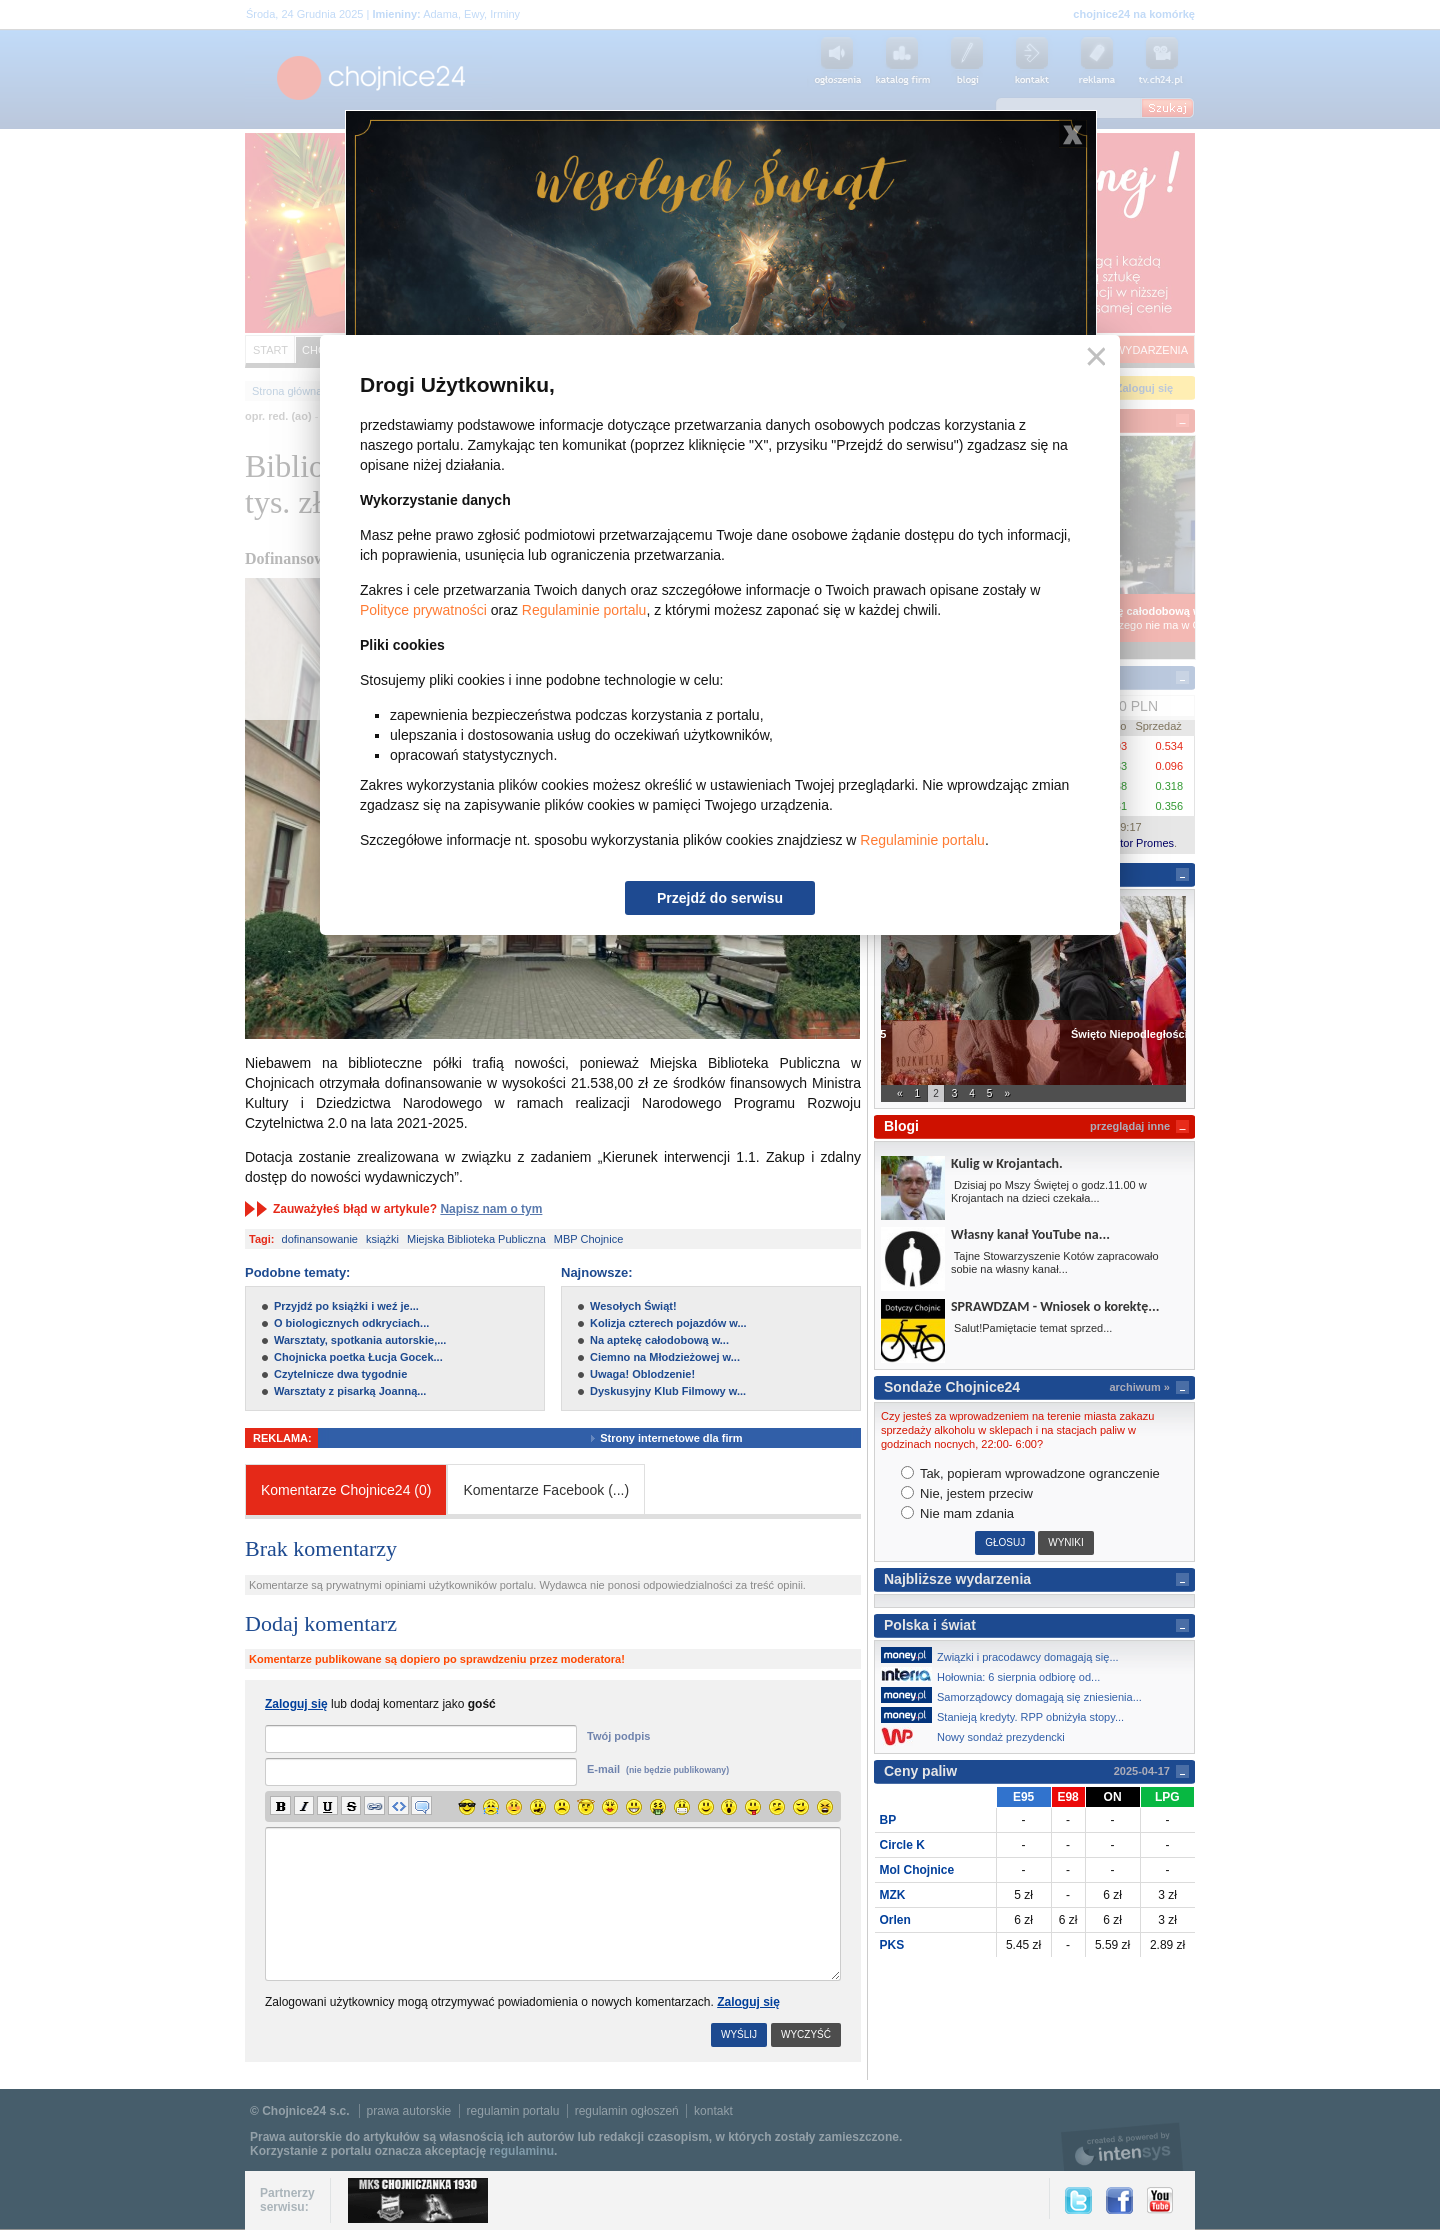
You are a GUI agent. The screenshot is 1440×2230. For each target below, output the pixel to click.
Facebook (1119, 2200)
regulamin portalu (513, 2111)
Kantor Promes (1137, 843)
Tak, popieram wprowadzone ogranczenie (1030, 1473)
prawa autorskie (409, 2111)
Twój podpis (618, 1736)
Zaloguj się (748, 2002)
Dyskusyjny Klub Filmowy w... (668, 1391)
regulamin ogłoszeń (627, 2111)
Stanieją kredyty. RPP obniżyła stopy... (1008, 1715)
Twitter (1078, 2200)
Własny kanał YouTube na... (1030, 1234)
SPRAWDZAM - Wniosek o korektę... (1055, 1306)
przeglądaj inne (1130, 1126)
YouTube (1160, 2200)
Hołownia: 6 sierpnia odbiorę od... (996, 1675)
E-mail (658, 1769)
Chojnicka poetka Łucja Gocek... (358, 1357)
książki (382, 1239)
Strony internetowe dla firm (689, 1438)
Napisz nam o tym (491, 1209)
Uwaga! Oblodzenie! (642, 1374)
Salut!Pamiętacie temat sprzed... (1031, 1328)
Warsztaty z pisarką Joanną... (350, 1391)
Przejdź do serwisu (720, 898)
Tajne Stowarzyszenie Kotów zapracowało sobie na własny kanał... (1055, 1262)
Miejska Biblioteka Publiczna (476, 1239)
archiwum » (1139, 1387)
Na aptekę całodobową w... (659, 1340)
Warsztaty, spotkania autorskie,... (360, 1340)
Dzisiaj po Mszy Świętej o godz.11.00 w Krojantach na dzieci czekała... (1049, 1191)
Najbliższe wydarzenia (957, 1579)
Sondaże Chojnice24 (952, 1387)
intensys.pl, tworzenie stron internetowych (1122, 2146)
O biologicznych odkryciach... (351, 1323)
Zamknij (1092, 357)
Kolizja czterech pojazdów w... (668, 1323)
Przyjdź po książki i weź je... (346, 1306)
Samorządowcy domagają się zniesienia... (1017, 1695)
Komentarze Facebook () (546, 1490)
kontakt (713, 2111)
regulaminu (521, 2151)
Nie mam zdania (958, 1513)
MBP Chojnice (589, 1239)
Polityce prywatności (423, 610)
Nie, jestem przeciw (967, 1493)
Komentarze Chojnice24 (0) (346, 1490)
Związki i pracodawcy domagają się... (1005, 1655)
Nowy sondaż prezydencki (978, 1736)
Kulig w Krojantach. (1007, 1163)
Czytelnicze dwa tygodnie (340, 1374)
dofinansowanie (320, 1239)
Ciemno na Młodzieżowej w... (665, 1357)
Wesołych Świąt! (633, 1306)
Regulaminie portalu (584, 610)
